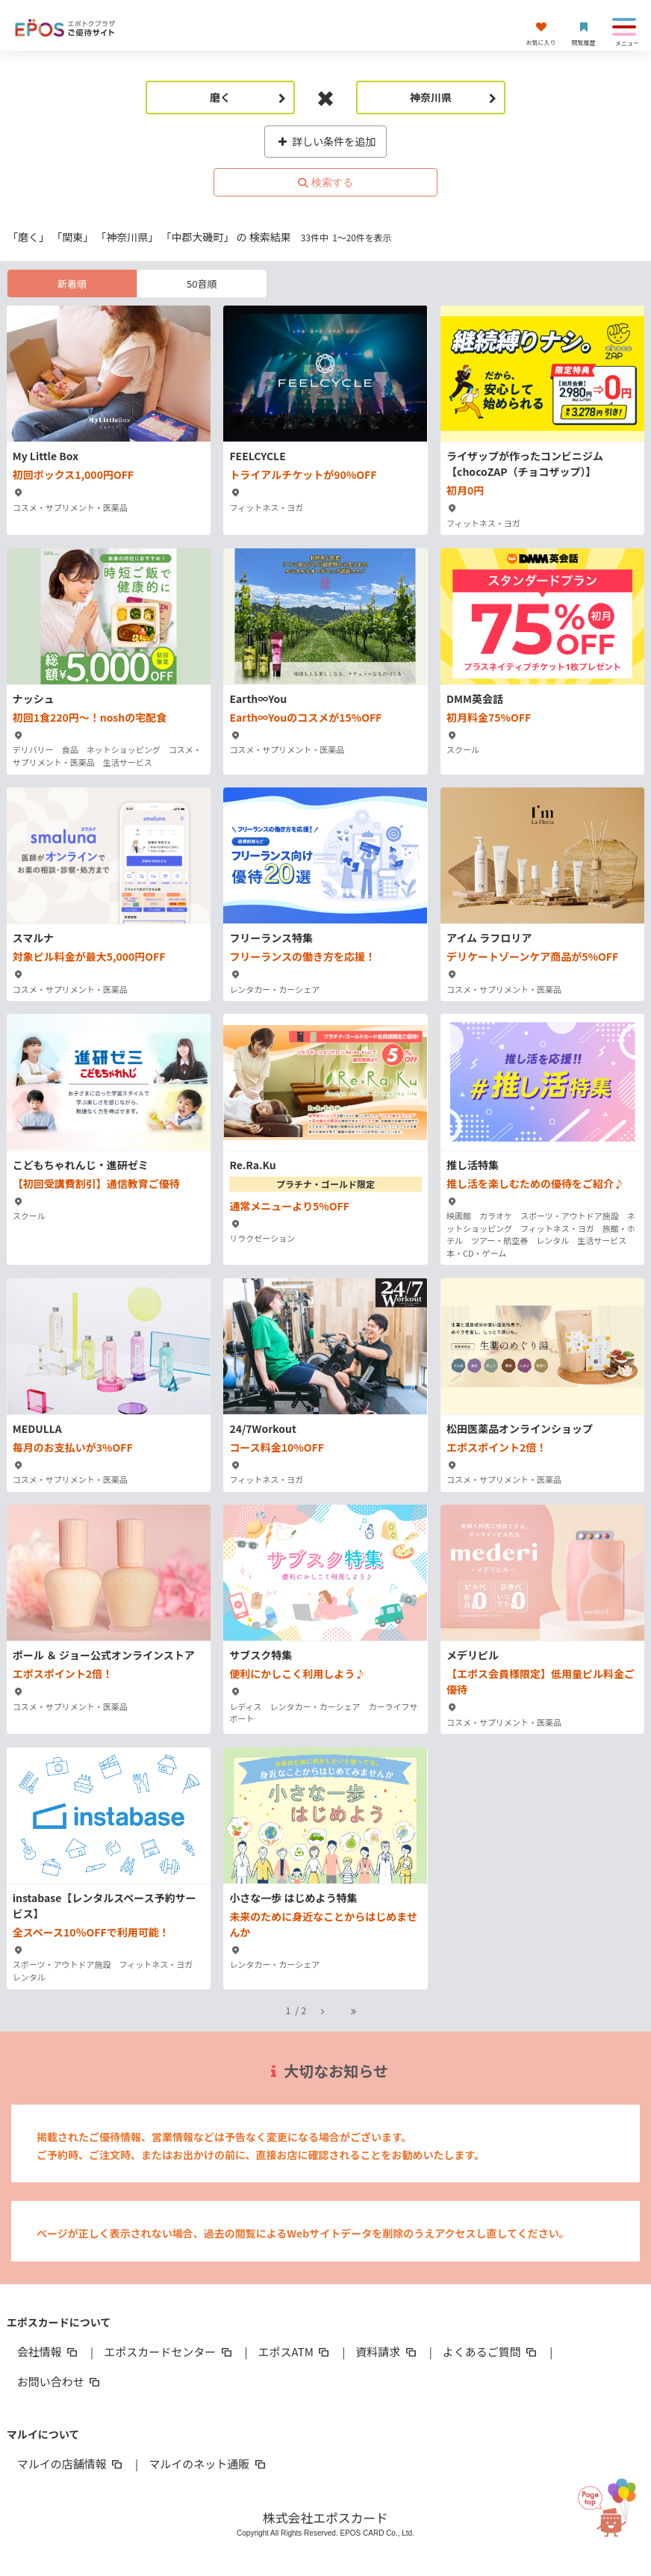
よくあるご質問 (491, 2351)
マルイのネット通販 (208, 2463)
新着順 (72, 283)
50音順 (202, 283)
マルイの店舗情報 (71, 2463)
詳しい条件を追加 (325, 141)
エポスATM (295, 2351)
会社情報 (48, 2351)
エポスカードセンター (169, 2351)
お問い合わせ (59, 2381)
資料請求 (386, 2351)
